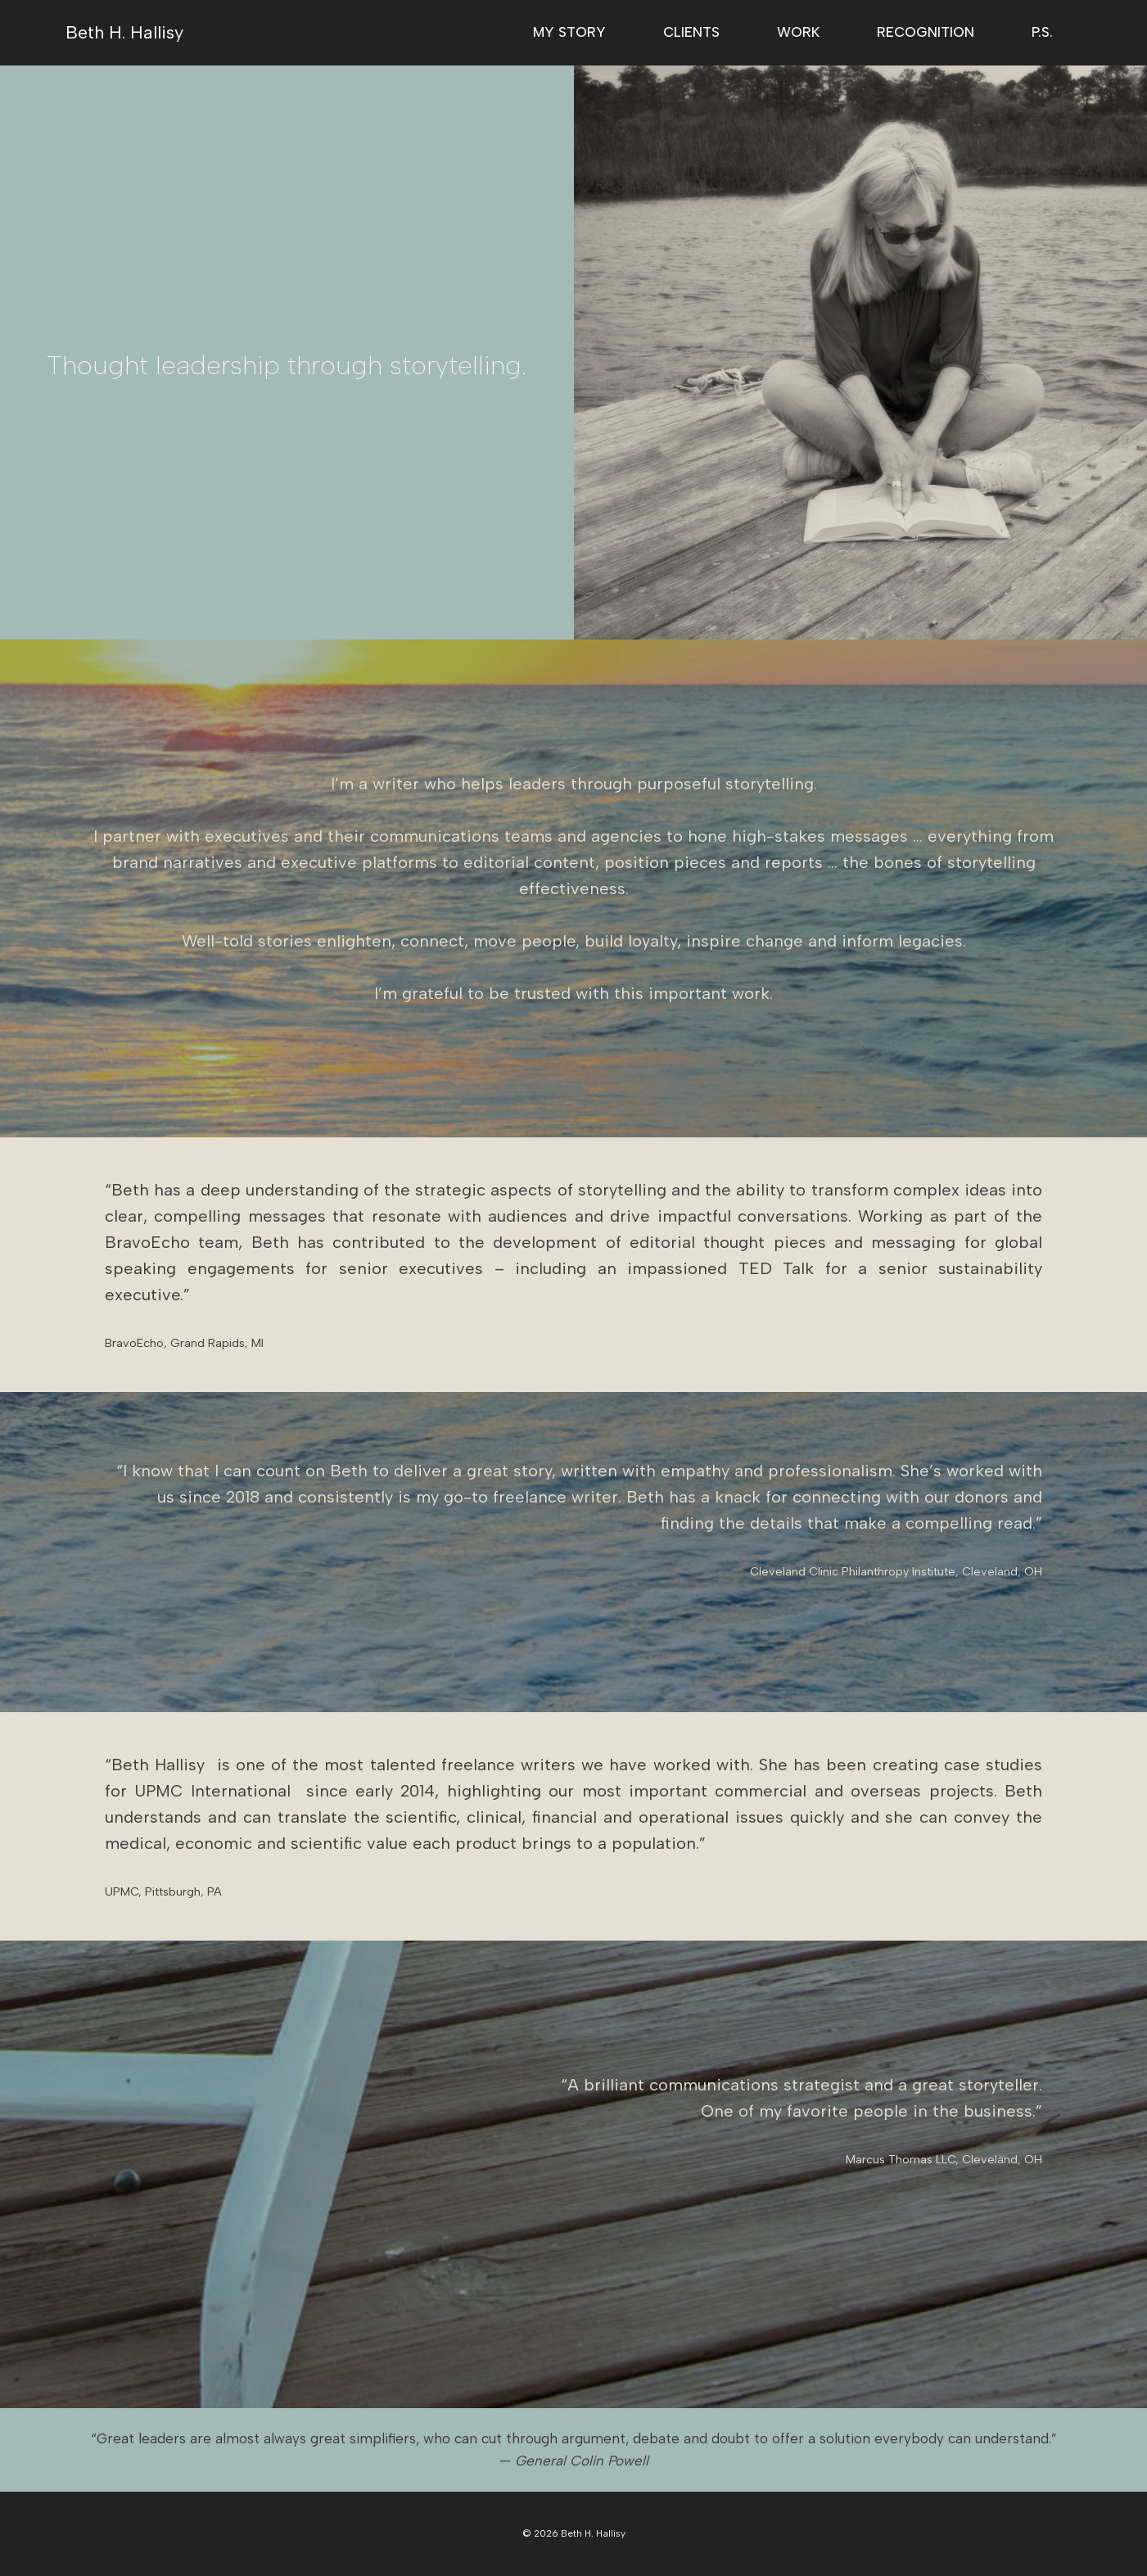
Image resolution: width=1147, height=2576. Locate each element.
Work (798, 32)
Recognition (925, 32)
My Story (569, 32)
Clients (691, 32)
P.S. (1042, 32)
